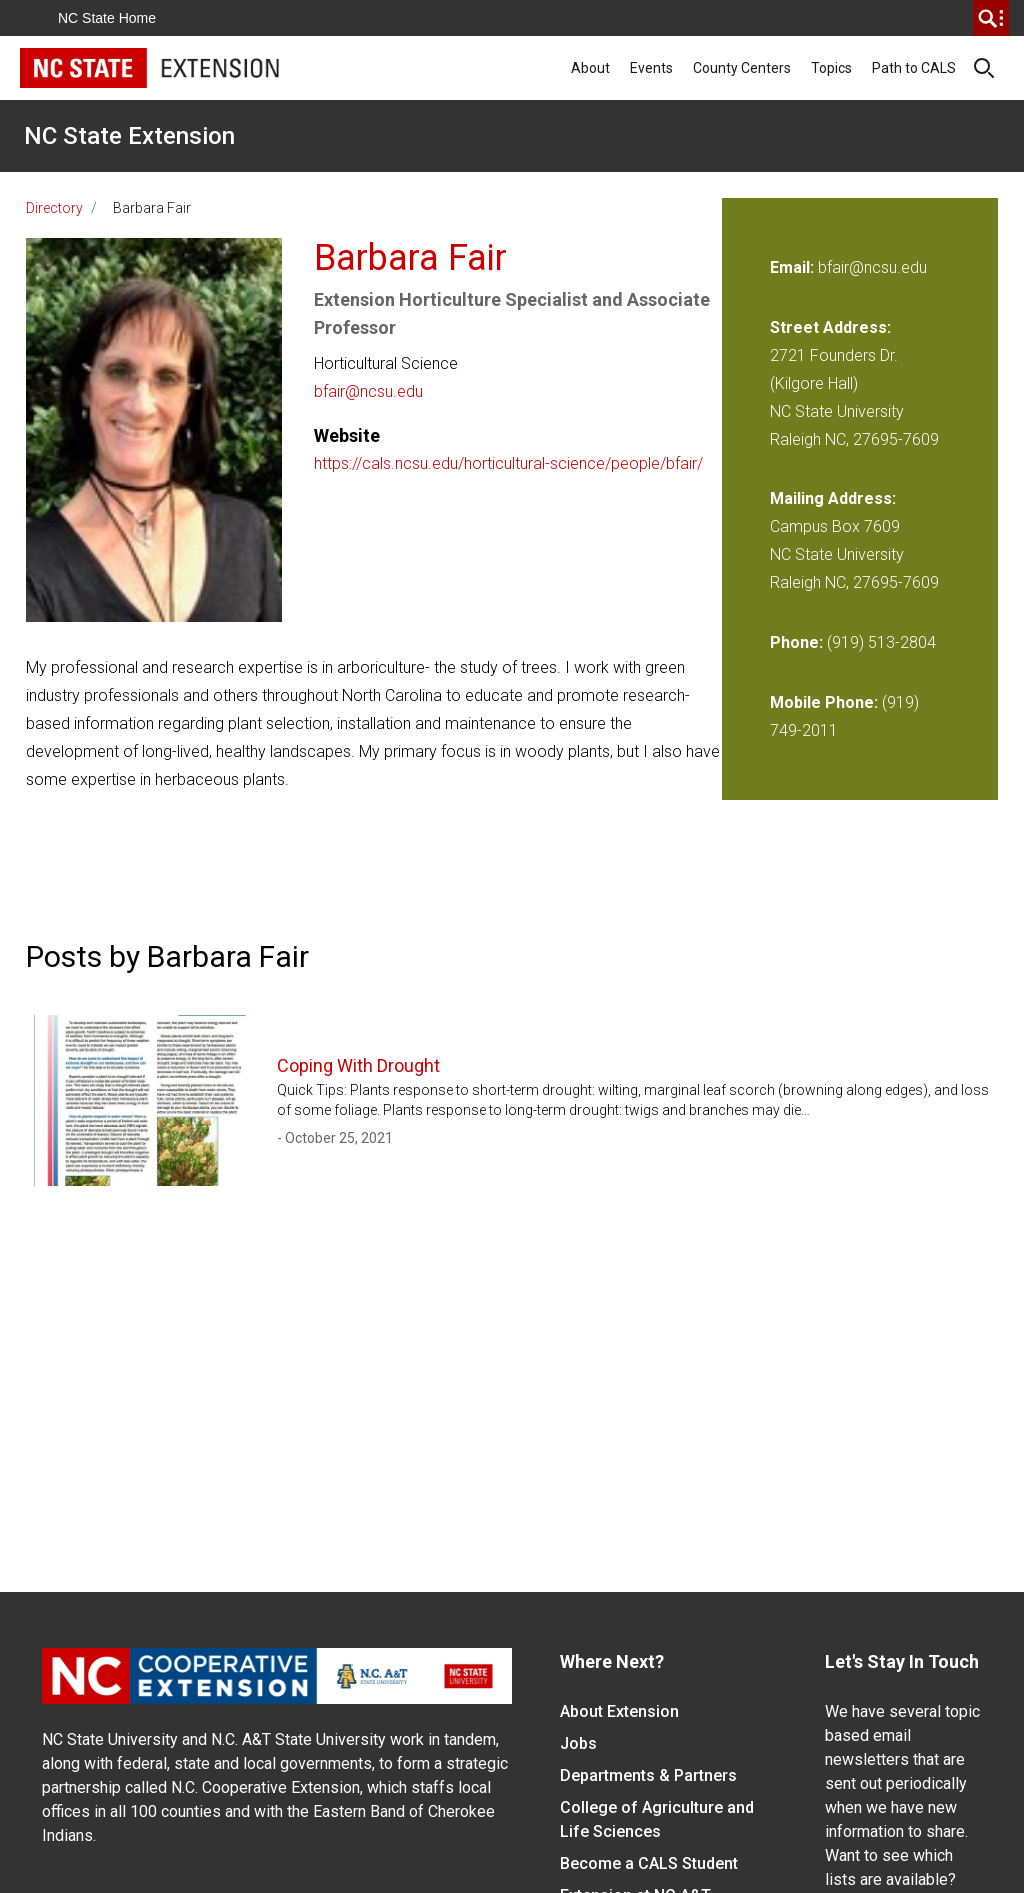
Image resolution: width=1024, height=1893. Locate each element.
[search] (991, 18)
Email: (794, 267)
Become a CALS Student (649, 1863)
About (590, 68)
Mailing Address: (833, 498)
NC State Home (107, 18)
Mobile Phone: (824, 702)
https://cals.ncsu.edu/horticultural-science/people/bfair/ (508, 463)
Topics (831, 68)
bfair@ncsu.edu (368, 391)
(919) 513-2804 (881, 642)
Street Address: (830, 327)
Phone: (796, 642)
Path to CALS (914, 68)
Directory (54, 208)
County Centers (742, 68)
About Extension (619, 1711)
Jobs (578, 1743)
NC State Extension (129, 136)
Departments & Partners (648, 1775)
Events (651, 68)
